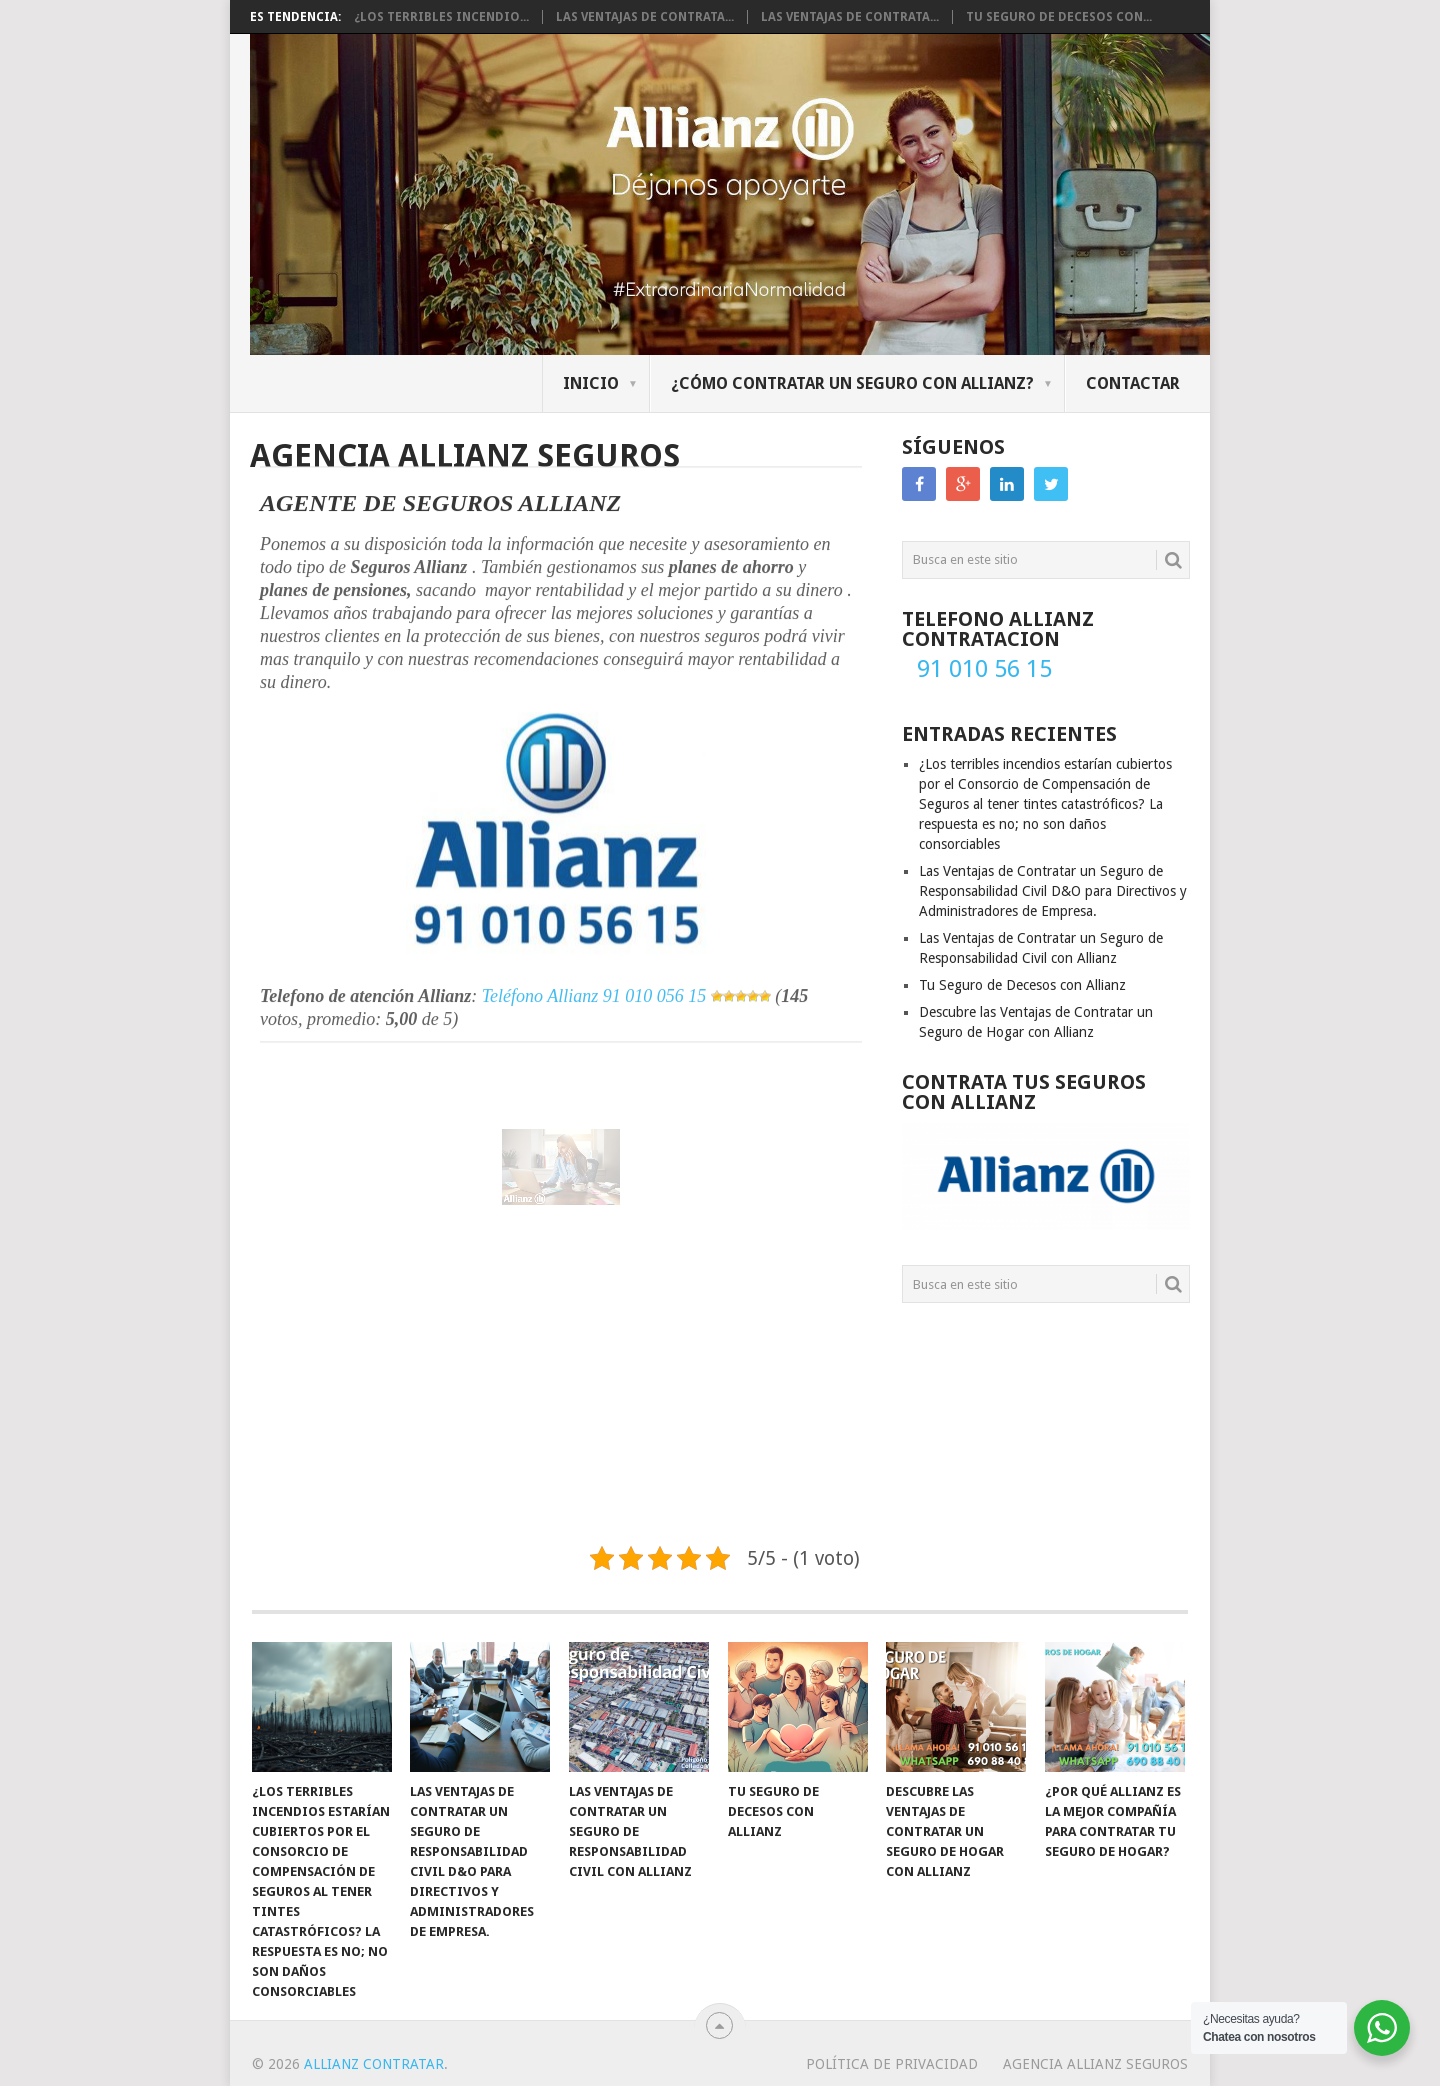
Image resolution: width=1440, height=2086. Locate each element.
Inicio (591, 383)
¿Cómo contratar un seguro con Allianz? (852, 383)
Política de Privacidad (892, 2064)
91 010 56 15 (984, 669)
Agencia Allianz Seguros (1095, 2064)
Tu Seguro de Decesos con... (1059, 17)
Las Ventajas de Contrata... (645, 17)
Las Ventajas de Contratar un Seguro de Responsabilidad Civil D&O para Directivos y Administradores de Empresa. (1053, 891)
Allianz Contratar (374, 2064)
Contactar (1133, 383)
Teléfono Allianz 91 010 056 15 (594, 944)
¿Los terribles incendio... (441, 17)
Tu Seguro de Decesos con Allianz (1022, 985)
